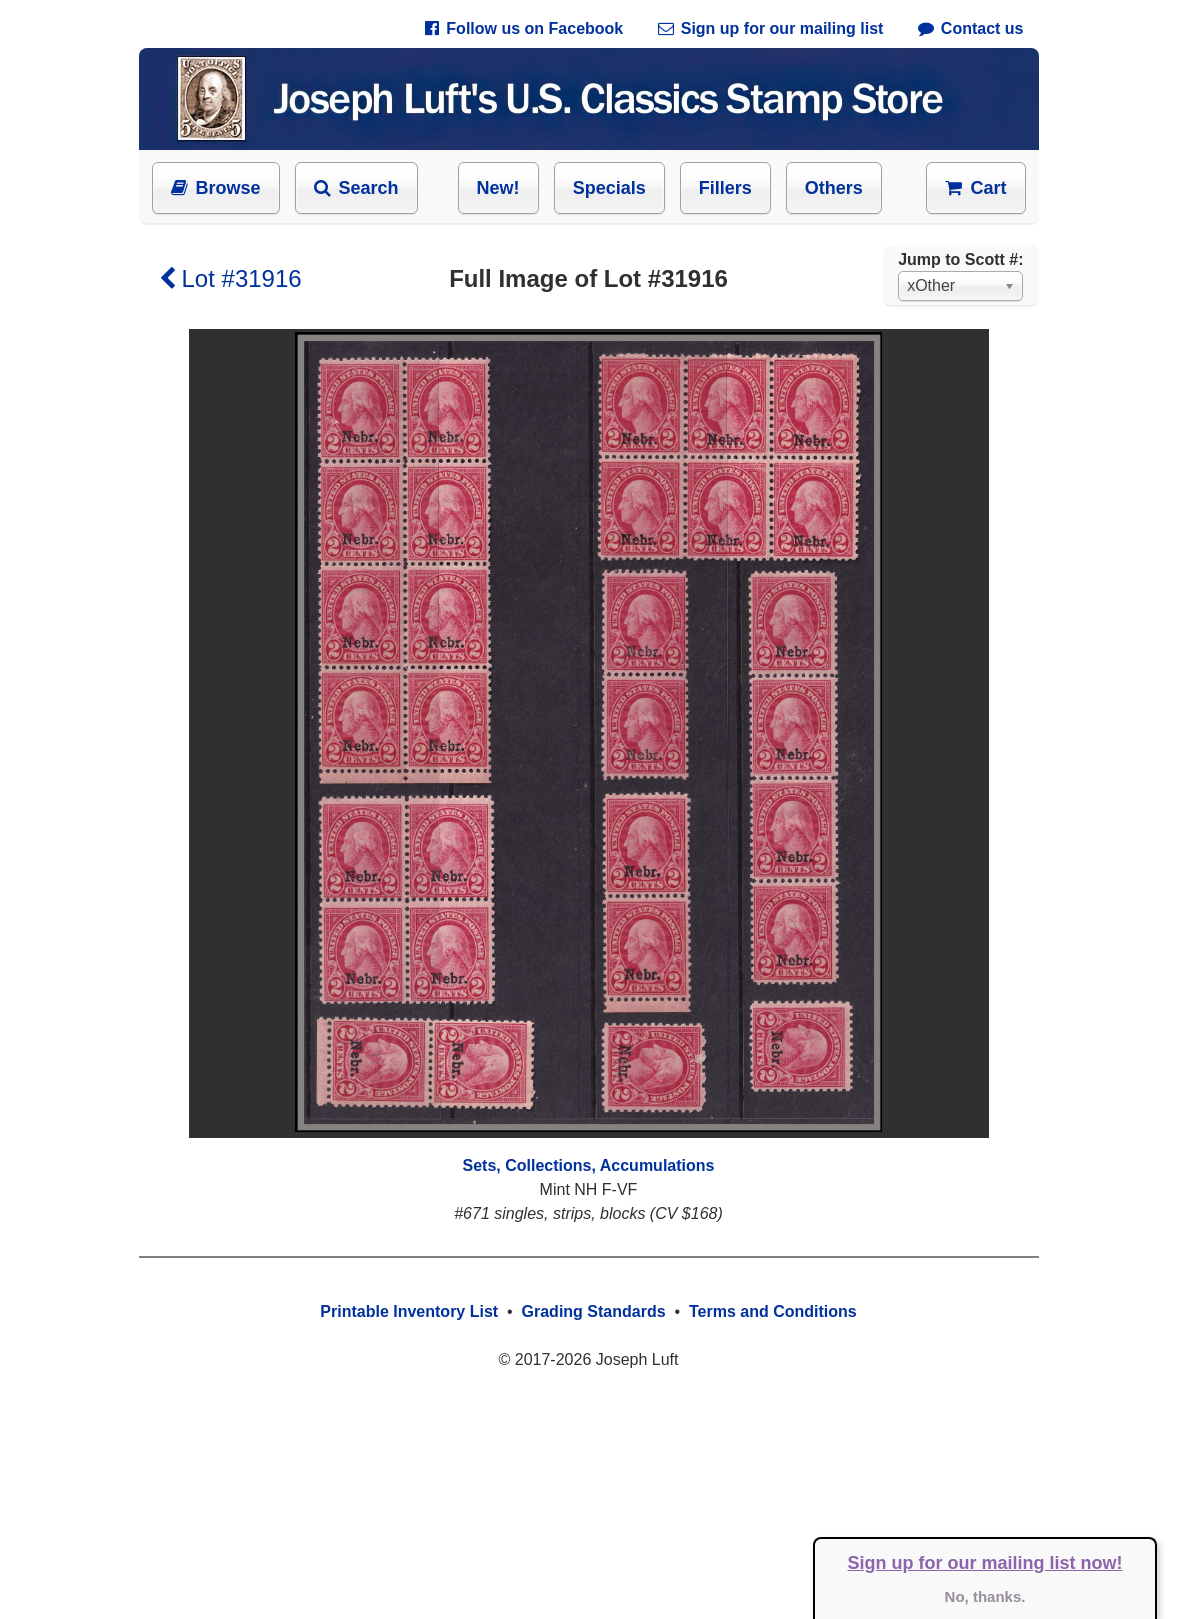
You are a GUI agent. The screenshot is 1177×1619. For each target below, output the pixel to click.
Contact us (971, 28)
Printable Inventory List (409, 1311)
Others (834, 188)
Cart (975, 188)
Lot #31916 (230, 278)
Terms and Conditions (773, 1311)
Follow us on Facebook (524, 28)
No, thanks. (985, 1596)
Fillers (725, 188)
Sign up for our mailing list (771, 28)
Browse (216, 188)
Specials (609, 188)
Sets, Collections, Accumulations (589, 1165)
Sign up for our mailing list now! (985, 1563)
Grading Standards (594, 1311)
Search (356, 188)
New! (498, 188)
